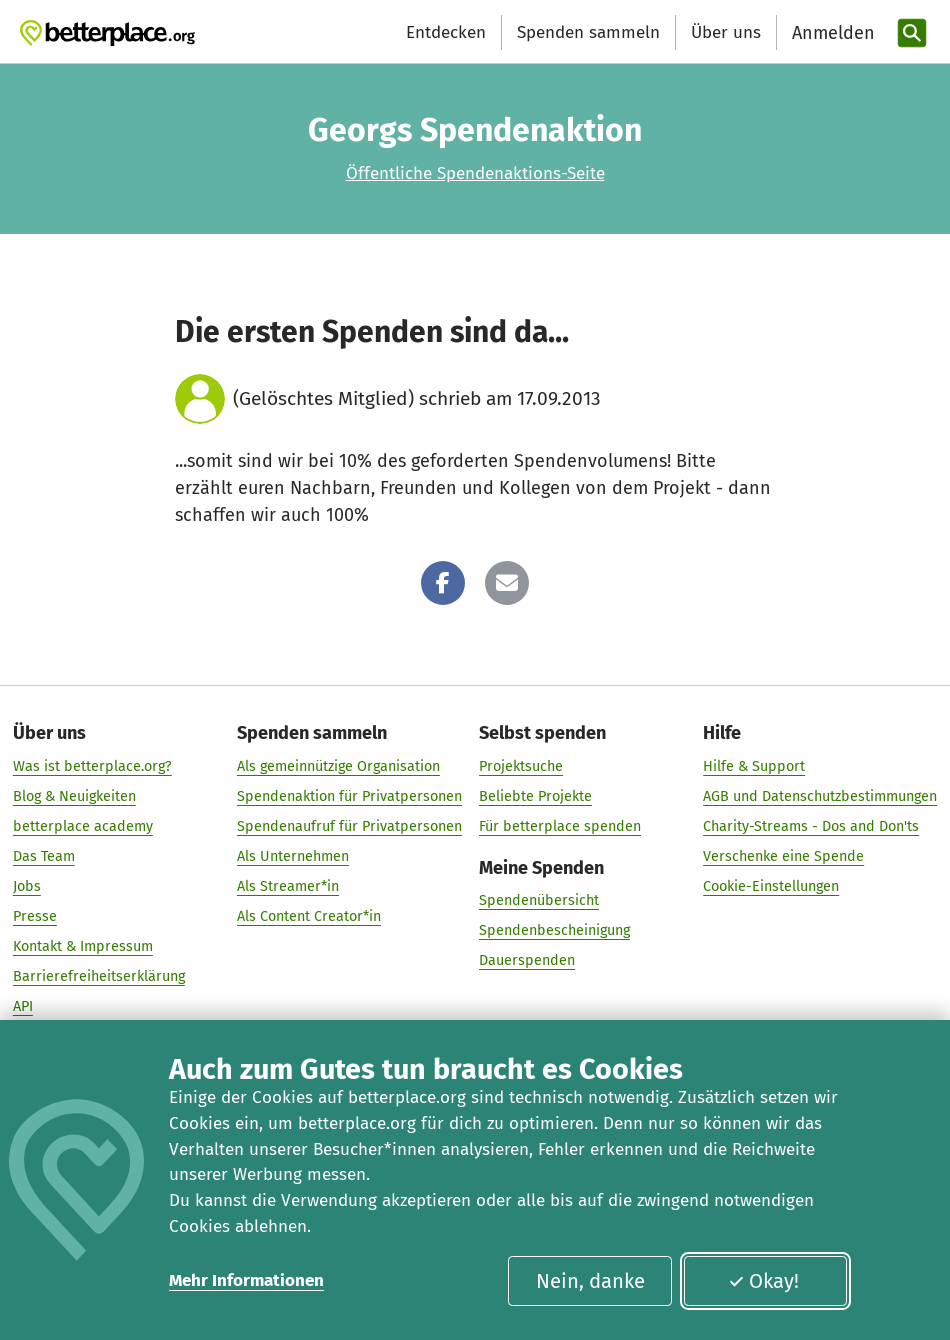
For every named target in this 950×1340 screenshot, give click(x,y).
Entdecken (446, 32)
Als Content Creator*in (309, 916)
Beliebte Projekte (535, 796)
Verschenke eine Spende (783, 856)
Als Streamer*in (288, 886)
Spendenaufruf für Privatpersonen (349, 826)
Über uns (726, 32)
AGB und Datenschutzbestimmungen (820, 796)
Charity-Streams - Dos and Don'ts (811, 826)
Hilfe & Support (754, 766)
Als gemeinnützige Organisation (338, 766)
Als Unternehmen (293, 856)
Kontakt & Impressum (83, 946)
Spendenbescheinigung (554, 931)
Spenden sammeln (588, 32)
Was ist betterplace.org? (92, 766)
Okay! (763, 1281)
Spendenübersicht (539, 900)
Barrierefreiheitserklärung (99, 977)
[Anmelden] (831, 33)
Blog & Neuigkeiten (74, 796)
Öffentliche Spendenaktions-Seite (475, 173)
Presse (35, 916)
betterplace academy (83, 826)
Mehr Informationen (246, 1280)
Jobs (27, 886)
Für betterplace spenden (560, 826)
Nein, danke (590, 1281)
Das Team (44, 856)
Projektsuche (521, 766)
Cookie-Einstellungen (771, 886)
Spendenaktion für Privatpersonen (349, 796)
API (23, 1007)
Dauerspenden (527, 961)
